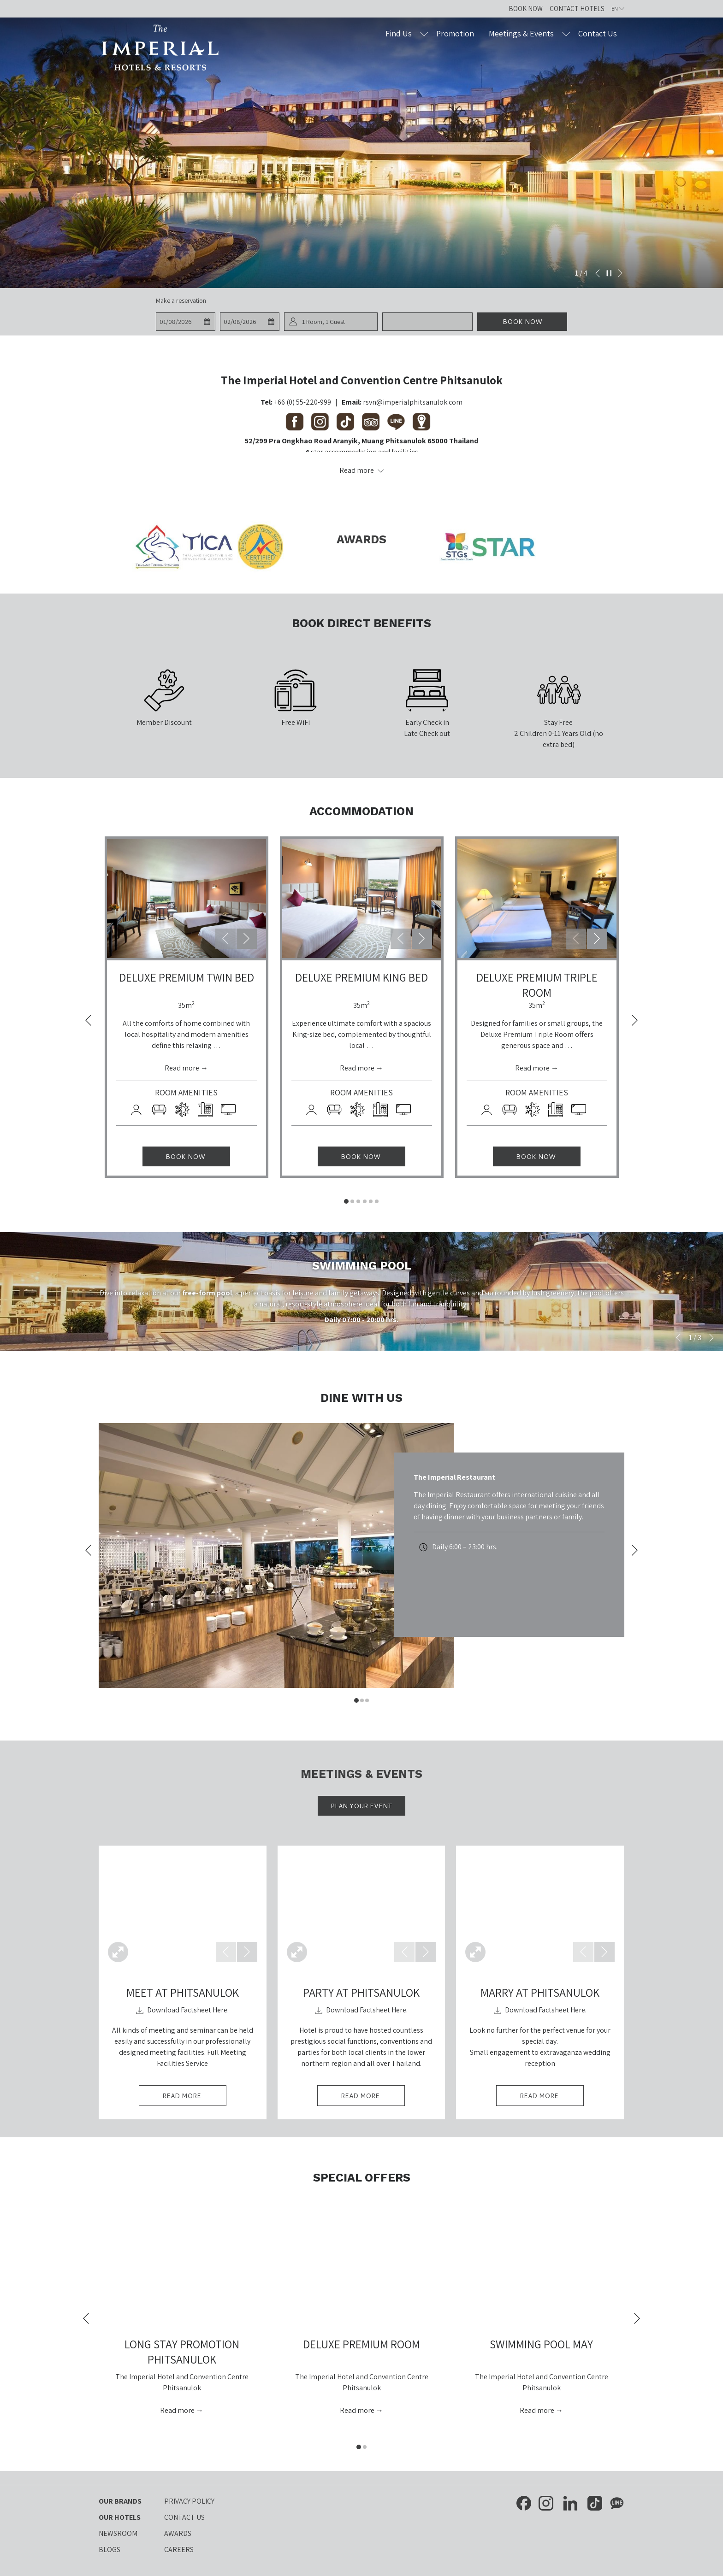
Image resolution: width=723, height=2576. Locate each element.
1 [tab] (346, 1201)
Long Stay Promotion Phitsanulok (181, 2351)
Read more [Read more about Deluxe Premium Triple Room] (532, 1068)
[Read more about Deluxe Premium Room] (361, 2265)
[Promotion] (455, 33)
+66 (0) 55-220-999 (302, 402)
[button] (185, 321)
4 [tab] (364, 1201)
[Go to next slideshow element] (620, 273)
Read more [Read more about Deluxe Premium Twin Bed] (182, 1068)
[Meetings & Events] (521, 33)
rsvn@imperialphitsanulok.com (412, 402)
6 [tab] (376, 1201)
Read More (194, 2098)
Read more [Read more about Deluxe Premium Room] (358, 2410)
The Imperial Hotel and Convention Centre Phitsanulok (362, 380)
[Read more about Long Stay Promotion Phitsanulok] (182, 2265)
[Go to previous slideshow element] (597, 273)
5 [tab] (370, 1201)
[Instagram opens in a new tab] (546, 2502)
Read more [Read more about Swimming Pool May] (538, 2410)
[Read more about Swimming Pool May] (541, 2265)
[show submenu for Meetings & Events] (566, 33)
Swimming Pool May (541, 2344)
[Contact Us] (598, 33)
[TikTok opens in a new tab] (594, 2502)
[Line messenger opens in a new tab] (617, 2502)
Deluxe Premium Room (361, 2344)
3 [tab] (358, 1201)
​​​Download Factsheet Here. (182, 2010)
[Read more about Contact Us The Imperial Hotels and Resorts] (361, 470)
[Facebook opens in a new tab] (523, 2502)
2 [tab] (352, 1201)
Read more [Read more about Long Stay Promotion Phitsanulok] (178, 2410)
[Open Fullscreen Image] (118, 1952)
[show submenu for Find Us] (424, 33)
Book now (522, 321)
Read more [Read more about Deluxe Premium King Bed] (357, 1068)
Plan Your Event (361, 1806)
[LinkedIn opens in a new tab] (570, 2502)
